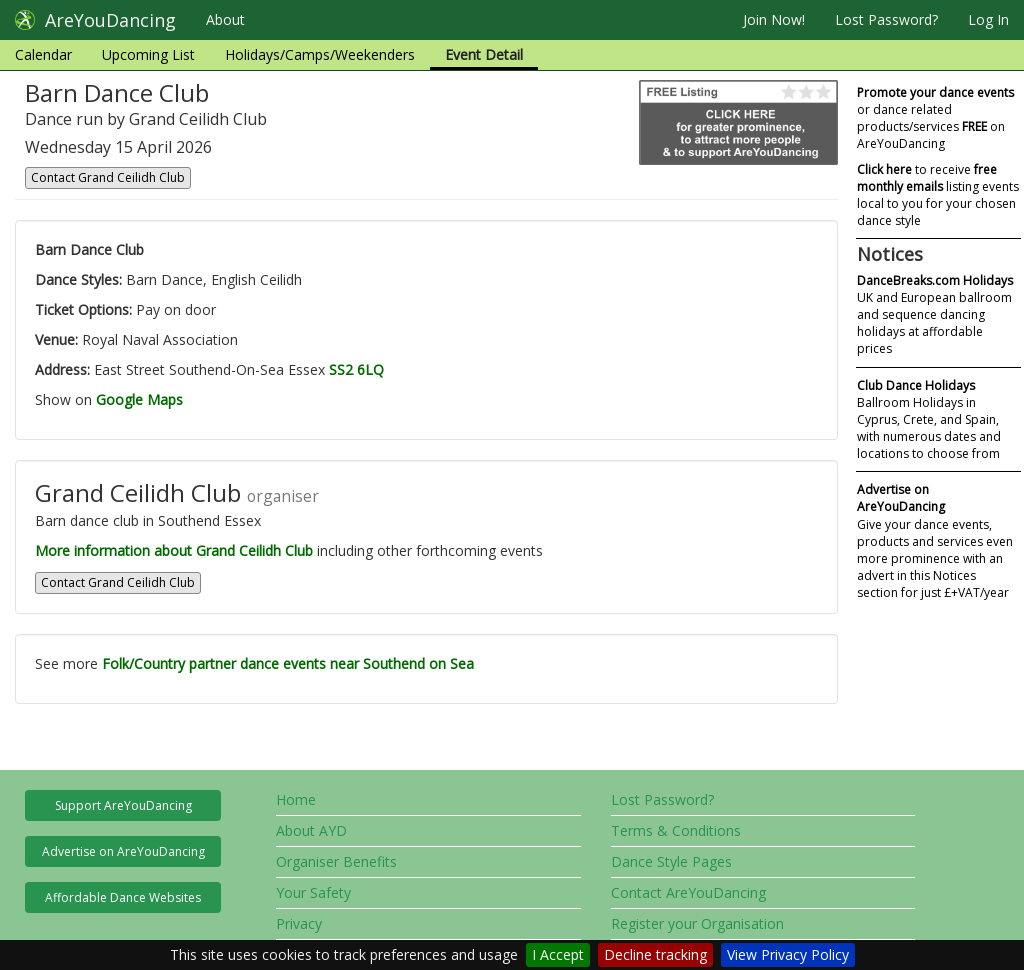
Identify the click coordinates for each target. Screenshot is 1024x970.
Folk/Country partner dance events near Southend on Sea (288, 663)
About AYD (311, 830)
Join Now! (774, 19)
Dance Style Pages (671, 861)
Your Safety (313, 892)
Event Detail (484, 54)
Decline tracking (655, 954)
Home (296, 799)
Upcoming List (148, 54)
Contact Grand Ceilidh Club (108, 177)
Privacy (299, 923)
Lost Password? (886, 19)
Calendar (43, 54)
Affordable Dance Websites (123, 897)
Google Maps (139, 399)
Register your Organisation (697, 923)
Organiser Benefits (336, 861)
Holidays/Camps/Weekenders (320, 54)
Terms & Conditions (676, 830)
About (225, 19)
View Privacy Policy (788, 954)
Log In (988, 19)
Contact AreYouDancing (688, 892)
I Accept (558, 954)
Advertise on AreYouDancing (123, 851)
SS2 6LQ (356, 369)
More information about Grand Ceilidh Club (174, 550)
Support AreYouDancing (123, 805)
